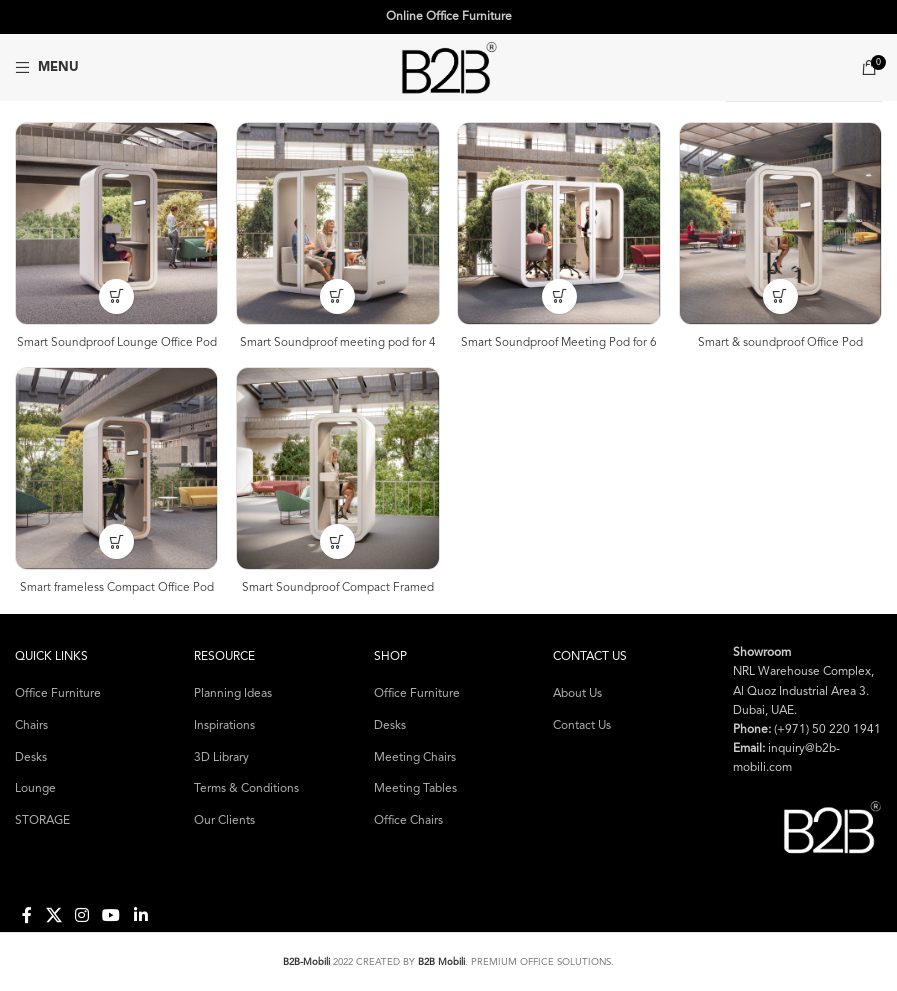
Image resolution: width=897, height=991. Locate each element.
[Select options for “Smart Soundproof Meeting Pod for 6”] (559, 294)
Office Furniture (58, 693)
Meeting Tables (415, 788)
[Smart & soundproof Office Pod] (781, 223)
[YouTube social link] (111, 915)
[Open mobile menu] (47, 68)
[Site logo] (449, 67)
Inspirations (224, 725)
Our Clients (224, 820)
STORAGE (42, 820)
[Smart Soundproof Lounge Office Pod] (116, 223)
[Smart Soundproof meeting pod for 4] (338, 223)
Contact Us (582, 725)
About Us (577, 693)
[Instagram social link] (81, 915)
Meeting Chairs (415, 757)
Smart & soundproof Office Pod (781, 341)
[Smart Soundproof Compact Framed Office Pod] (338, 468)
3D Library (221, 757)
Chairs (31, 725)
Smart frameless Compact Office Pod (116, 587)
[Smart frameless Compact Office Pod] (116, 468)
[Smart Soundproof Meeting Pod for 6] (560, 223)
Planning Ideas (233, 693)
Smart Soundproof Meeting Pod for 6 (559, 341)
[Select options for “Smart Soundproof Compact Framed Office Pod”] (337, 540)
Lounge (35, 788)
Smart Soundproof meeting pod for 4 (338, 341)
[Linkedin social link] (140, 915)
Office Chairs (408, 820)
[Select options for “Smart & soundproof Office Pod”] (781, 294)
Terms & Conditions (246, 788)
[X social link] (53, 915)
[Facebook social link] (27, 915)
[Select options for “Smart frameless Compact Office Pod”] (115, 540)
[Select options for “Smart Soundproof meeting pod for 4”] (337, 294)
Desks (31, 757)
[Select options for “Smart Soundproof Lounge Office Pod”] (115, 294)
